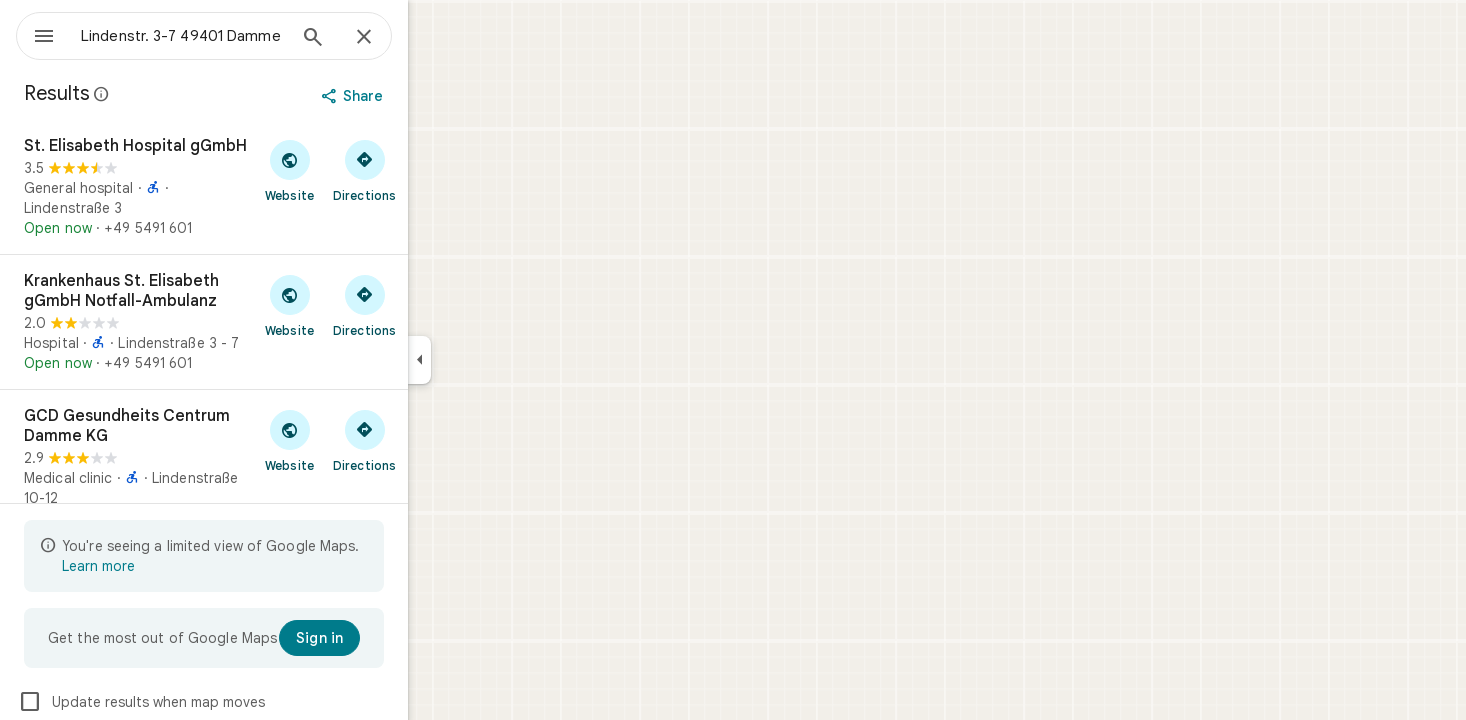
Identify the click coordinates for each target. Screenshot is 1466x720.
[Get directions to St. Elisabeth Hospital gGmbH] (436, 170)
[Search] (385, 39)
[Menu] (36, 34)
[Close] (436, 38)
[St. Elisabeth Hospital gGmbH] (276, 187)
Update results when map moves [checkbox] (213, 702)
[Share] (426, 96)
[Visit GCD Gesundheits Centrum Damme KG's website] (361, 440)
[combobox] (235, 36)
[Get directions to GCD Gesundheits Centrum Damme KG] (436, 440)
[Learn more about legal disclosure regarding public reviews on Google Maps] (174, 94)
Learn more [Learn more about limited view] (170, 566)
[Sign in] (391, 638)
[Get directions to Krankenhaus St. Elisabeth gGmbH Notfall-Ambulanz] (436, 305)
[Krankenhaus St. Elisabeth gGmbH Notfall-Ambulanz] (276, 322)
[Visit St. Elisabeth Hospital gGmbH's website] (361, 170)
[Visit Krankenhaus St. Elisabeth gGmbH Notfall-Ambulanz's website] (361, 305)
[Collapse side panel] (491, 360)
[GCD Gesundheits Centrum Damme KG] (276, 477)
